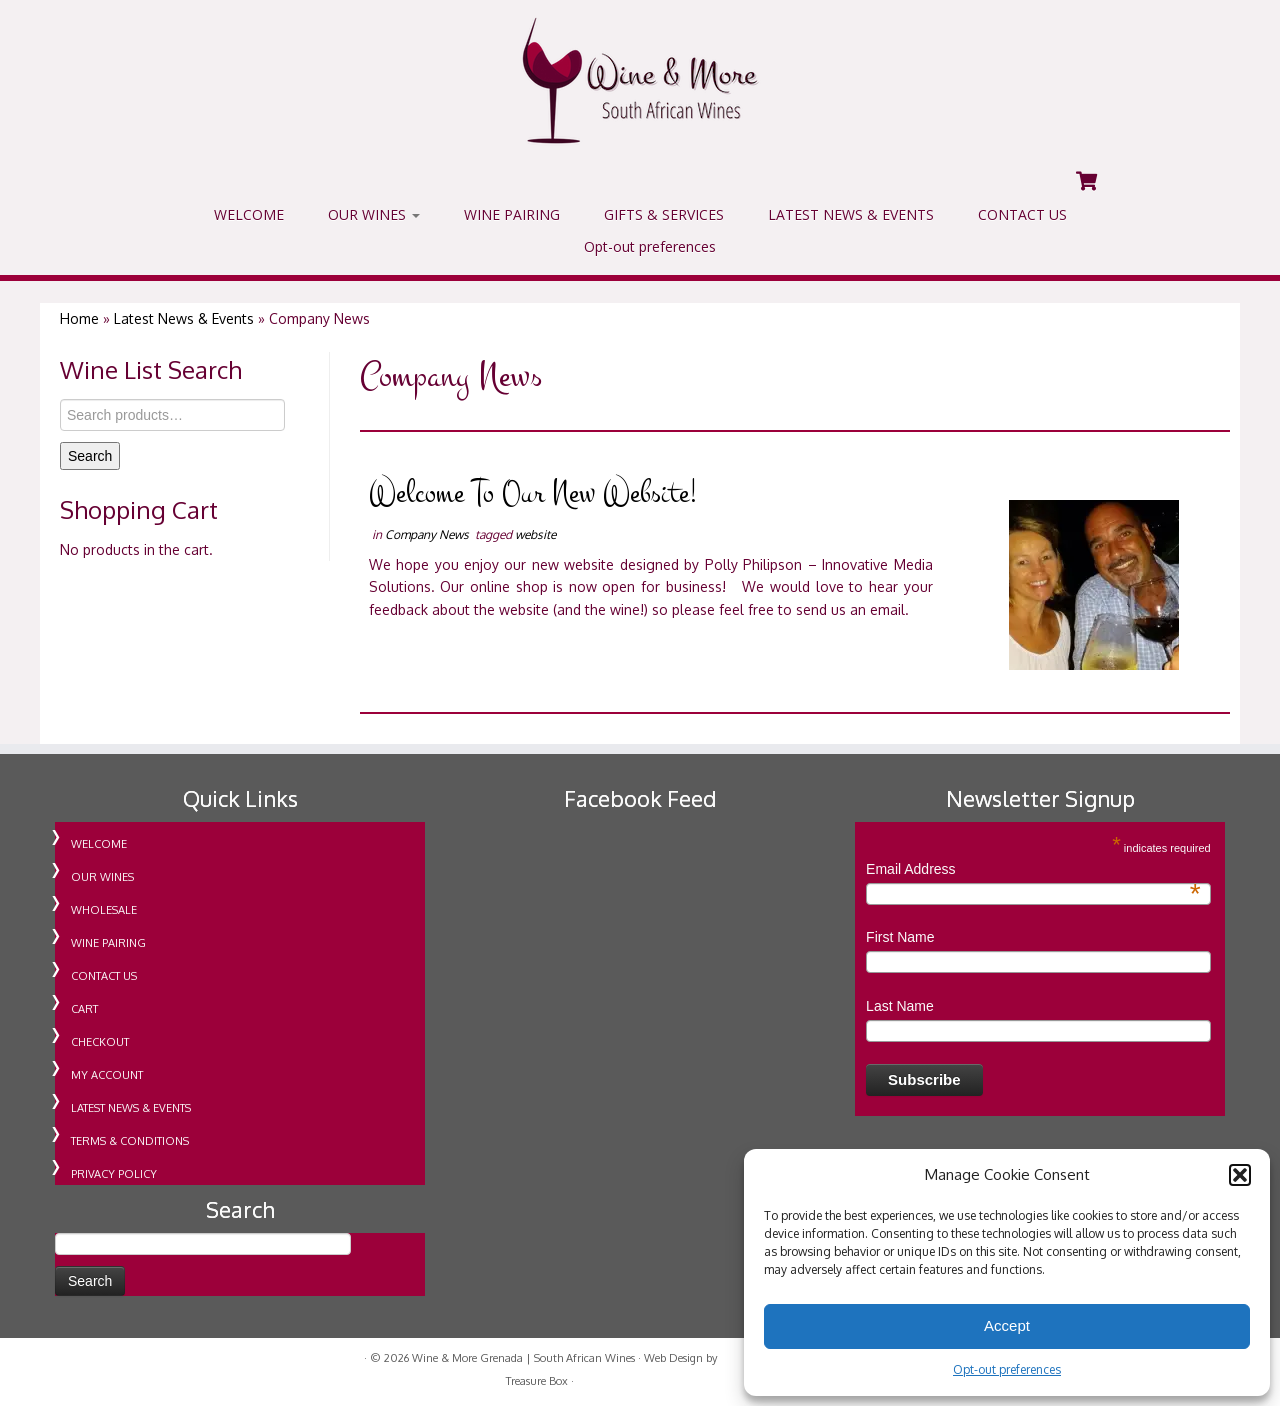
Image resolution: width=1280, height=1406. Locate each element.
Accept (1007, 1325)
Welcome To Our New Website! (533, 493)
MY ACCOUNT (107, 1075)
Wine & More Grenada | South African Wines (523, 1358)
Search (90, 456)
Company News (428, 534)
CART (84, 1009)
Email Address (1033, 870)
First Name (900, 937)
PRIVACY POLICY (114, 1174)
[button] (1240, 1175)
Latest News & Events (184, 318)
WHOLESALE (104, 910)
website (535, 534)
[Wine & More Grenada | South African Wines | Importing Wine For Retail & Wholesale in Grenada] (640, 80)
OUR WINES (374, 214)
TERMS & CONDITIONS (130, 1141)
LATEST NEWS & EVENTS (851, 214)
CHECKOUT (100, 1042)
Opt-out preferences (1007, 1369)
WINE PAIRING (512, 214)
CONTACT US (1022, 214)
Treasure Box (537, 1381)
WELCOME (249, 214)
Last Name (900, 1006)
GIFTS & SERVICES (664, 214)
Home (79, 318)
